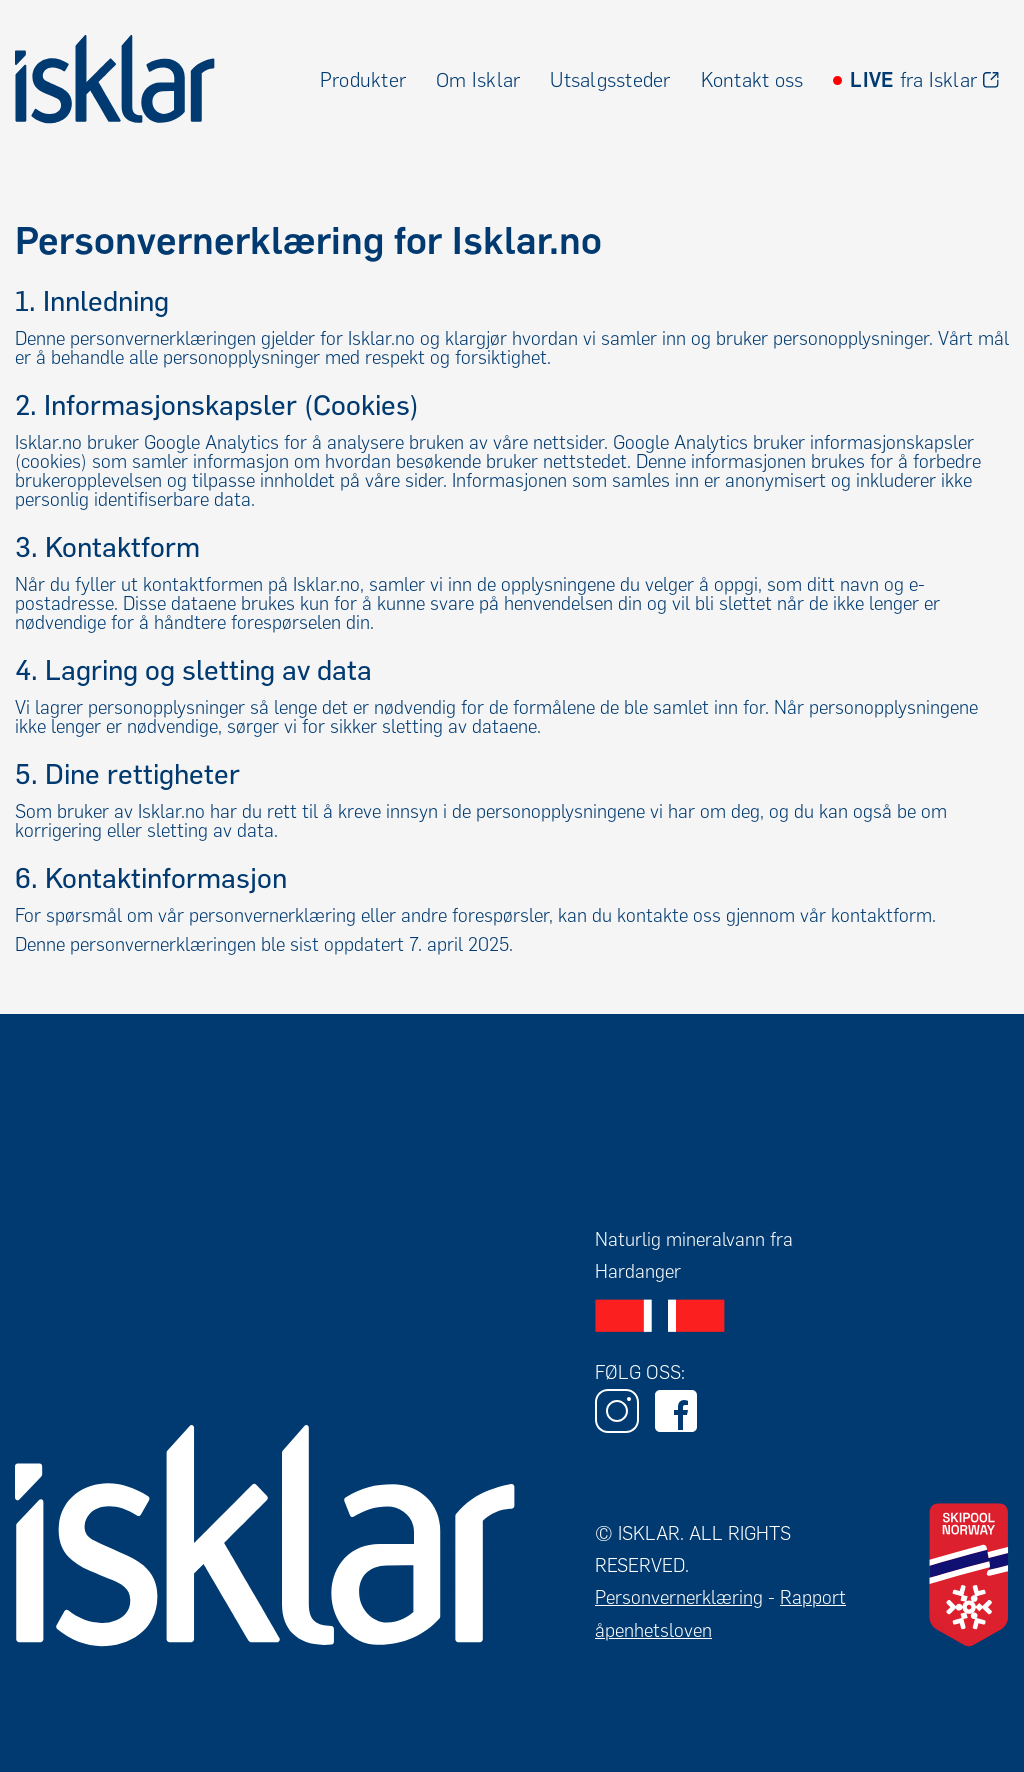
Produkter (363, 80)
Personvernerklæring (679, 1597)
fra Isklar (913, 80)
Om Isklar (478, 80)
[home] (115, 79)
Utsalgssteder (610, 80)
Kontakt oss (752, 80)
